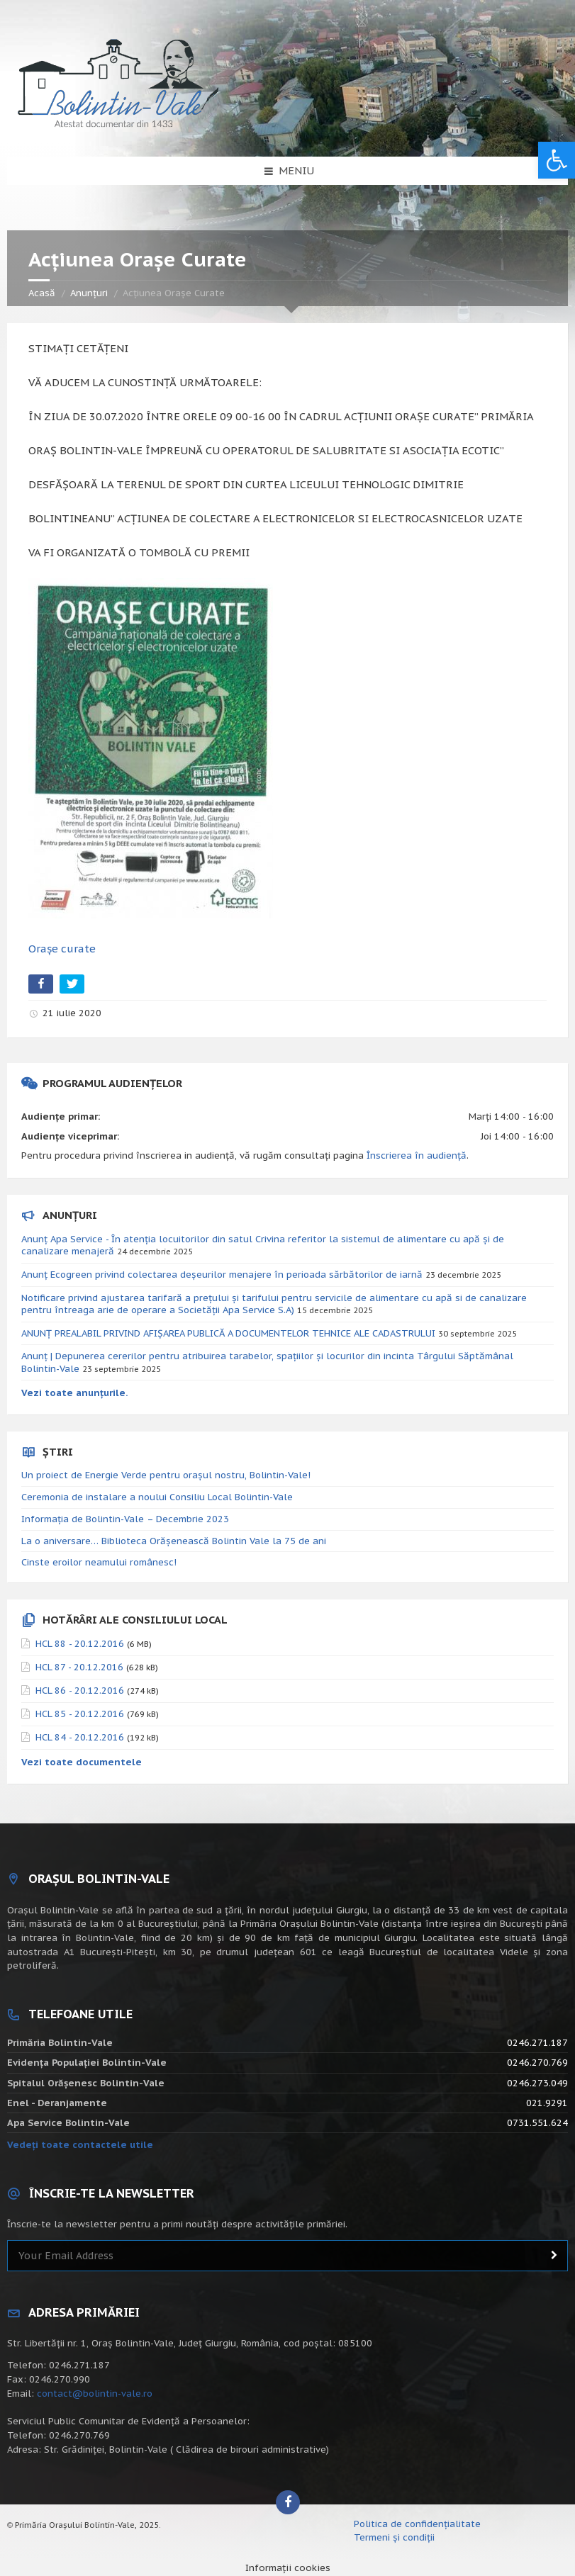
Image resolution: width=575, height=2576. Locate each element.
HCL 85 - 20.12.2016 (79, 1714)
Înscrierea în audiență (417, 1155)
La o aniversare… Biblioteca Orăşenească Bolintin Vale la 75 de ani (173, 1541)
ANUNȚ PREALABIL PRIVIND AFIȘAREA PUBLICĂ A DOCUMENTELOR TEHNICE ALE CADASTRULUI (228, 1333)
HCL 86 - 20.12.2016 (79, 1690)
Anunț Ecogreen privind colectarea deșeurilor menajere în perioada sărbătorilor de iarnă (222, 1275)
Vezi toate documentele (81, 1762)
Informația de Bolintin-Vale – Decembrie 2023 (125, 1519)
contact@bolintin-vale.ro (94, 2393)
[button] (556, 160)
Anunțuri (89, 293)
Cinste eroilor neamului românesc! (99, 1562)
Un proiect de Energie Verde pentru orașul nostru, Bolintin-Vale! (166, 1475)
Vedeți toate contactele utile (80, 2145)
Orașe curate (62, 948)
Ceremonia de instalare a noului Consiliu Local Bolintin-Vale (157, 1497)
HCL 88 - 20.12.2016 (79, 1644)
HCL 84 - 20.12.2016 (79, 1737)
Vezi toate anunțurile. (74, 1393)
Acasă (41, 293)
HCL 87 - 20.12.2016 (79, 1667)
